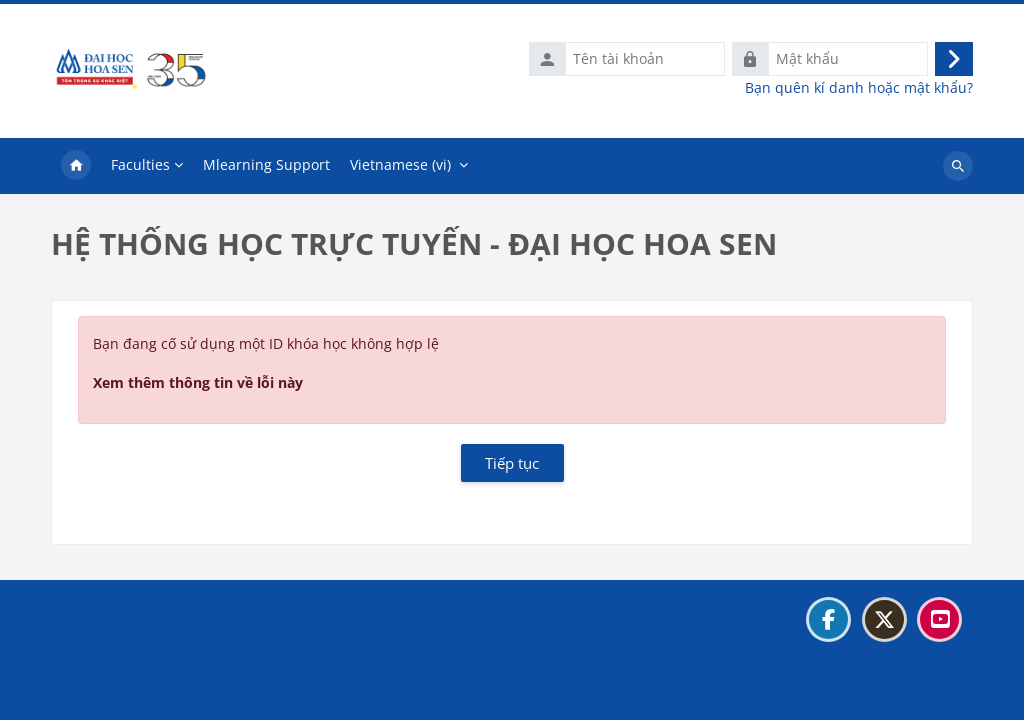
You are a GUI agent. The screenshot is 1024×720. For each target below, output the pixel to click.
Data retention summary (144, 668)
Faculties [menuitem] (140, 164)
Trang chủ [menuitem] (76, 166)
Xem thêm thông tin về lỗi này (198, 382)
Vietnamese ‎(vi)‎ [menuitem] (400, 164)
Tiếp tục (512, 463)
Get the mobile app (126, 693)
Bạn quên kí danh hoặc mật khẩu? (859, 88)
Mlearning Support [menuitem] (266, 164)
